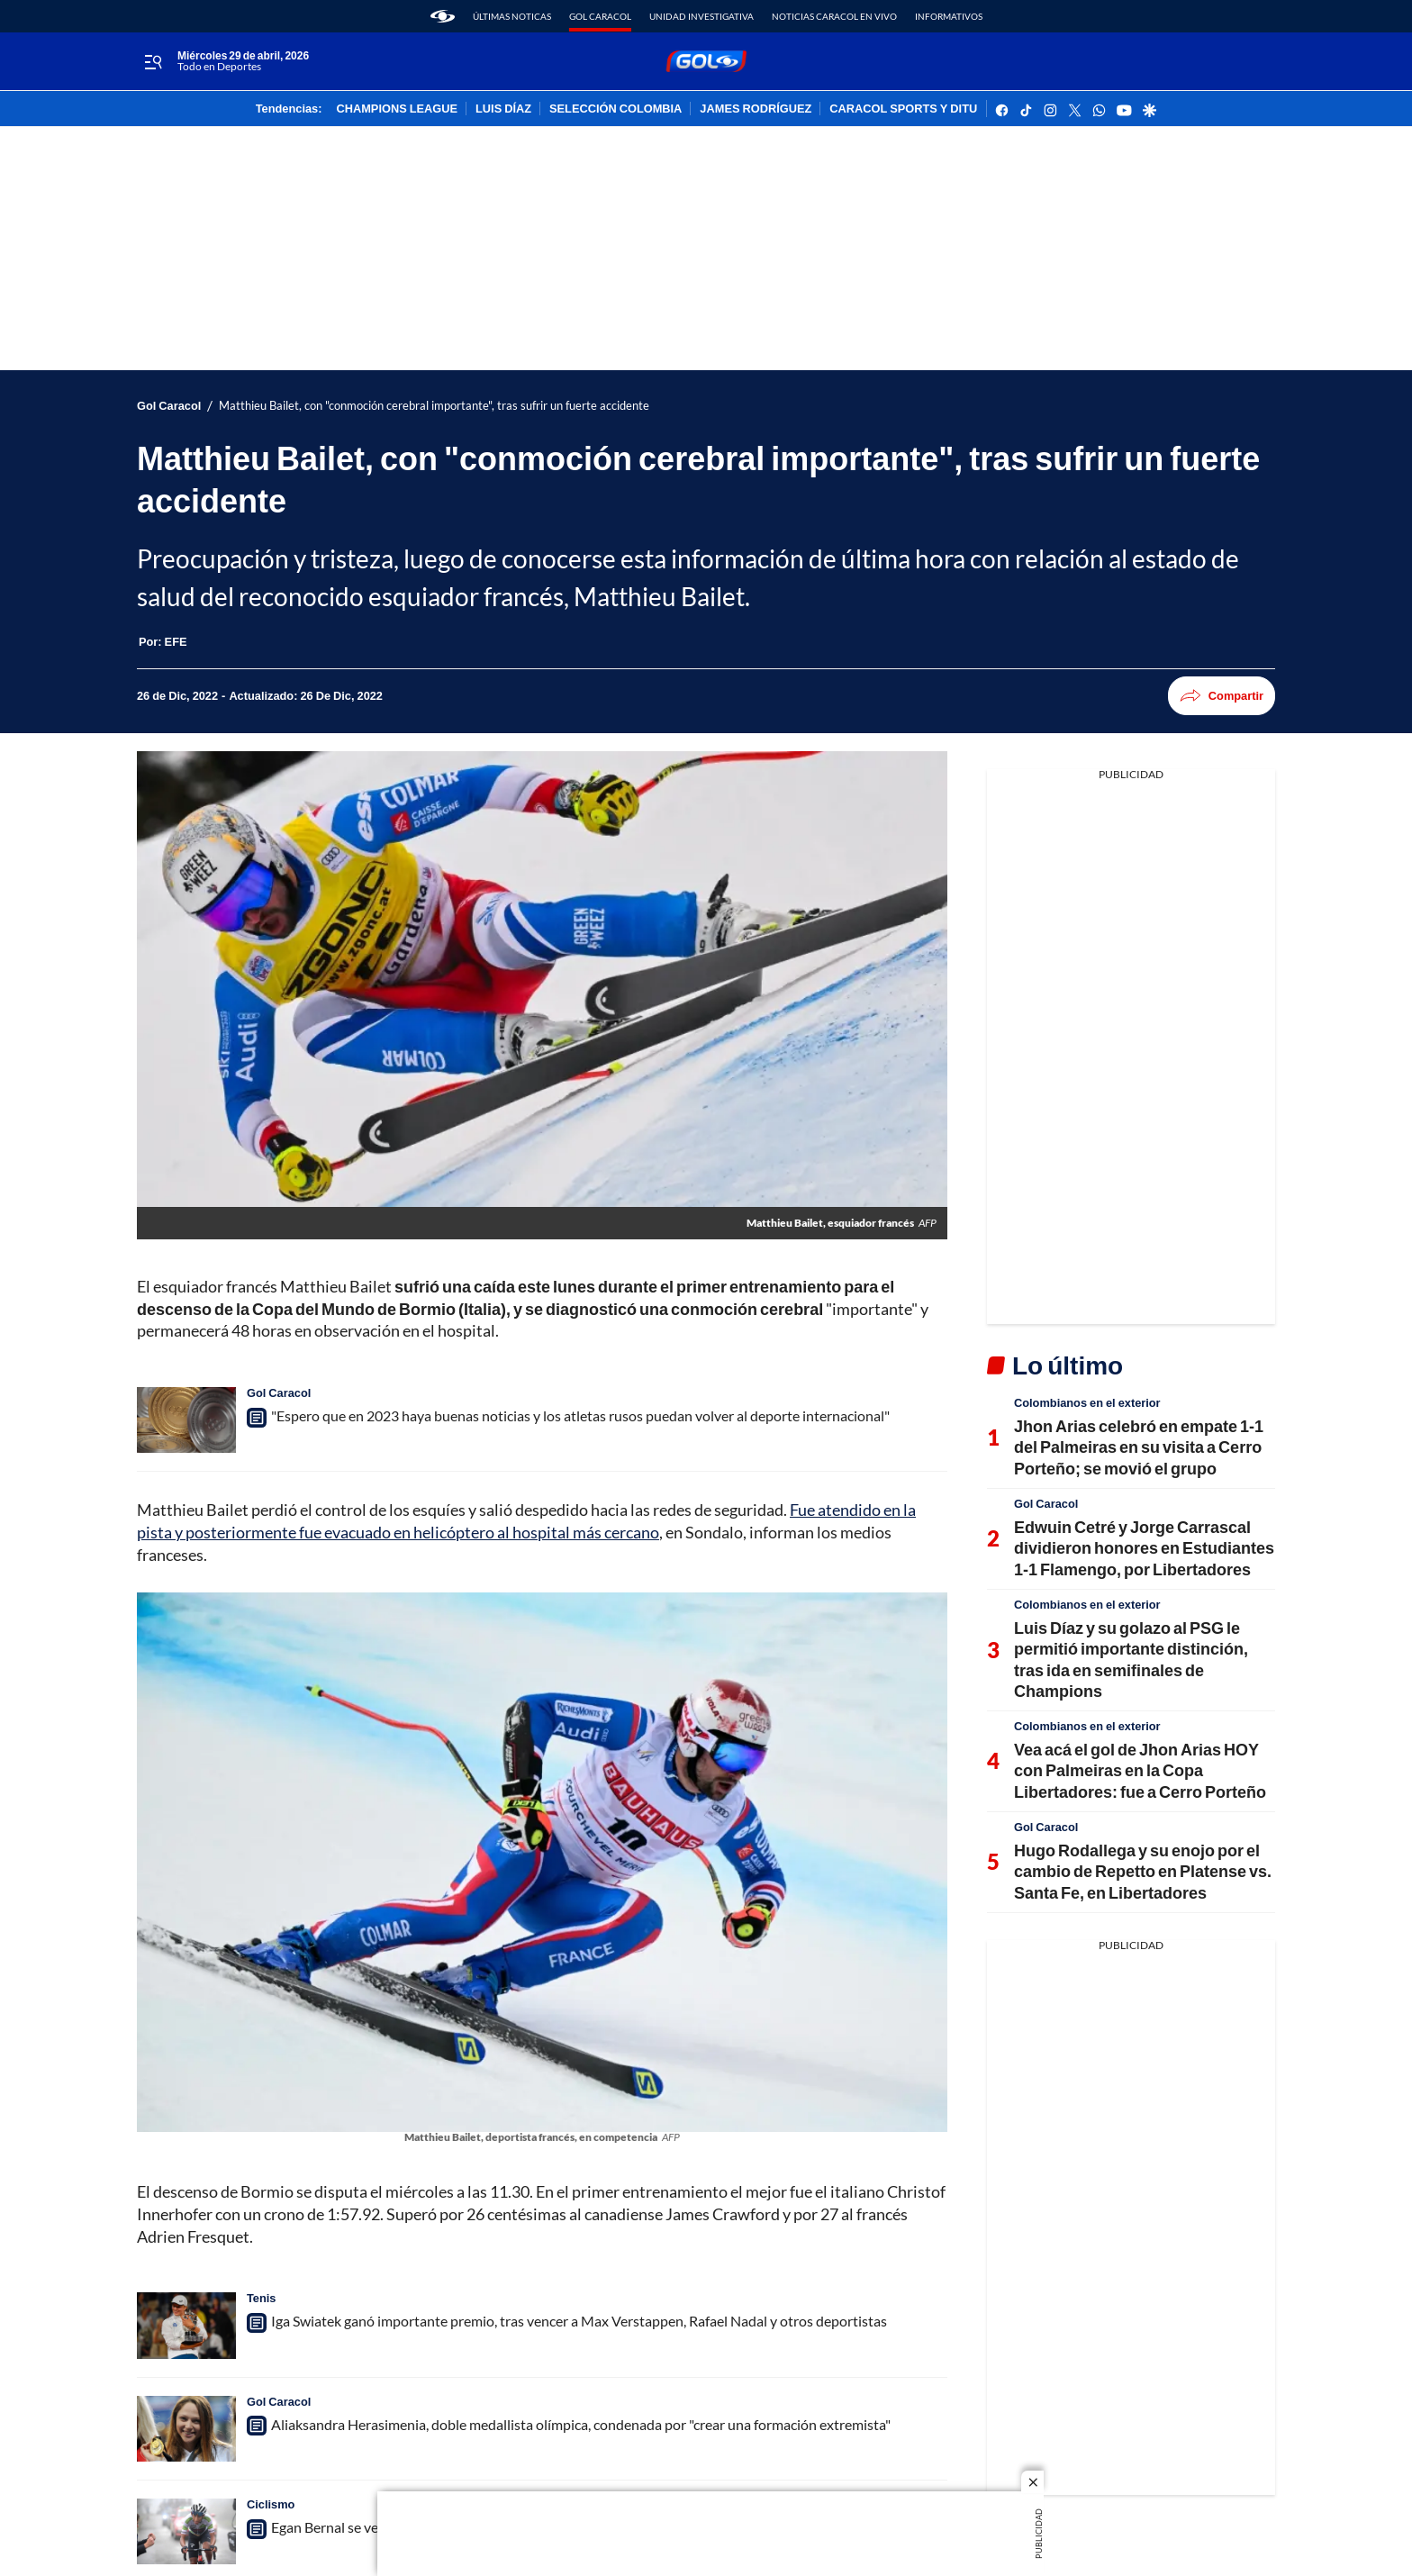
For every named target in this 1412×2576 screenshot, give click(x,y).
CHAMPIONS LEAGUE (396, 109)
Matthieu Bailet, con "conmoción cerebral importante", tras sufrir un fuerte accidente (434, 406)
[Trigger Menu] (152, 62)
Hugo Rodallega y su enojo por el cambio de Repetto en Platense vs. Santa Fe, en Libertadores (1143, 1871)
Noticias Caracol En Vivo (834, 16)
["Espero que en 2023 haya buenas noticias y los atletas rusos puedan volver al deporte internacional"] (186, 1420)
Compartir (1221, 695)
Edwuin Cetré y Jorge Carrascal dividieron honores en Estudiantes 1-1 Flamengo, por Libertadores (1144, 1548)
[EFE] (176, 641)
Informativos (948, 16)
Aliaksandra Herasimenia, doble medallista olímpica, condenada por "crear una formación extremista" (581, 2424)
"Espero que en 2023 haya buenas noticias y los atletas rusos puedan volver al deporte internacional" (580, 1415)
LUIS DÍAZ (503, 109)
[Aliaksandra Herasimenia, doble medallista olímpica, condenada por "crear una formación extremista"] (186, 2429)
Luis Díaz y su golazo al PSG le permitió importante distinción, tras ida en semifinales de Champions (1131, 1659)
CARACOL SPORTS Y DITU (903, 109)
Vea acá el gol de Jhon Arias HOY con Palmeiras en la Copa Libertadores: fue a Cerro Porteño (1140, 1770)
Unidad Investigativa (701, 16)
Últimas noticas (512, 16)
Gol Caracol (600, 16)
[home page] (442, 16)
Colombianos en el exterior (1087, 1402)
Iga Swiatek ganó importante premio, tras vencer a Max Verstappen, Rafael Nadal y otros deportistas (579, 2320)
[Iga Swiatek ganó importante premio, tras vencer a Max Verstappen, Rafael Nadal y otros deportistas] (186, 2325)
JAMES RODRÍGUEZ (755, 109)
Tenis (261, 2297)
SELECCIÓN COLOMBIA (615, 109)
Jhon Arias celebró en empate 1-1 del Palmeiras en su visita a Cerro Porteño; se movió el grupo (1138, 1447)
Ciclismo (270, 2504)
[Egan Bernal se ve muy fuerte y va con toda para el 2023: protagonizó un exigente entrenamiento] (186, 2531)
